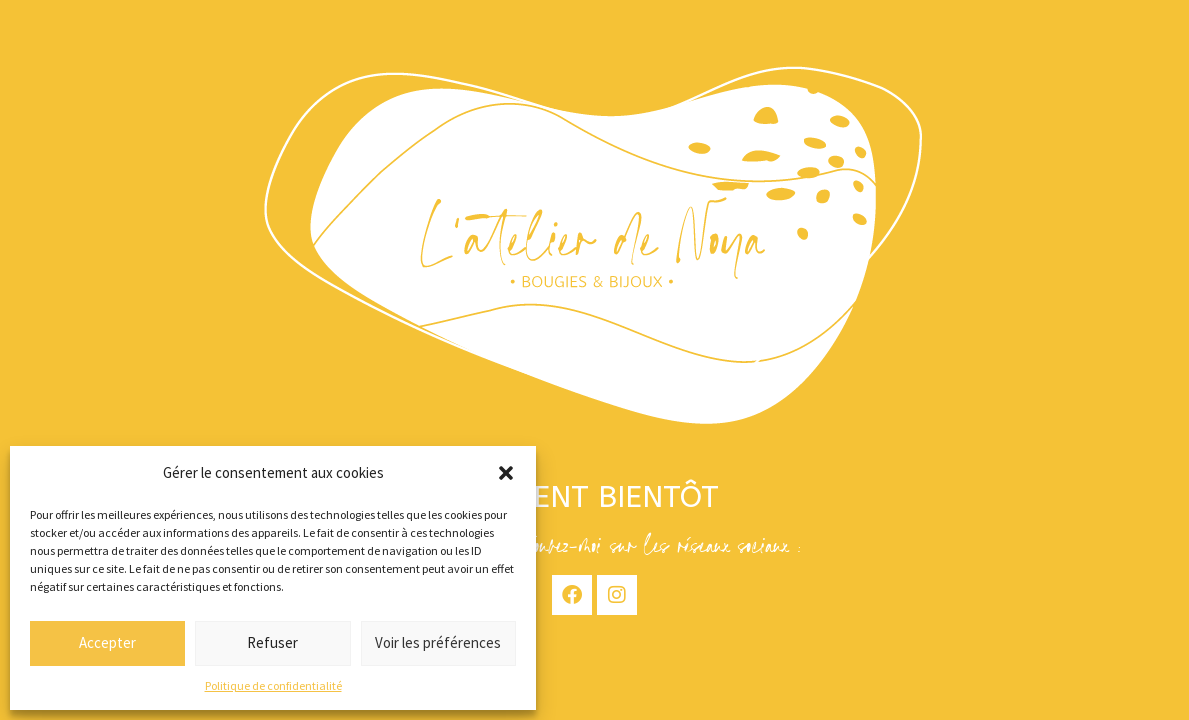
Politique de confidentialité (273, 685)
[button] (506, 473)
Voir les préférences (438, 642)
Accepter (107, 642)
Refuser (272, 642)
